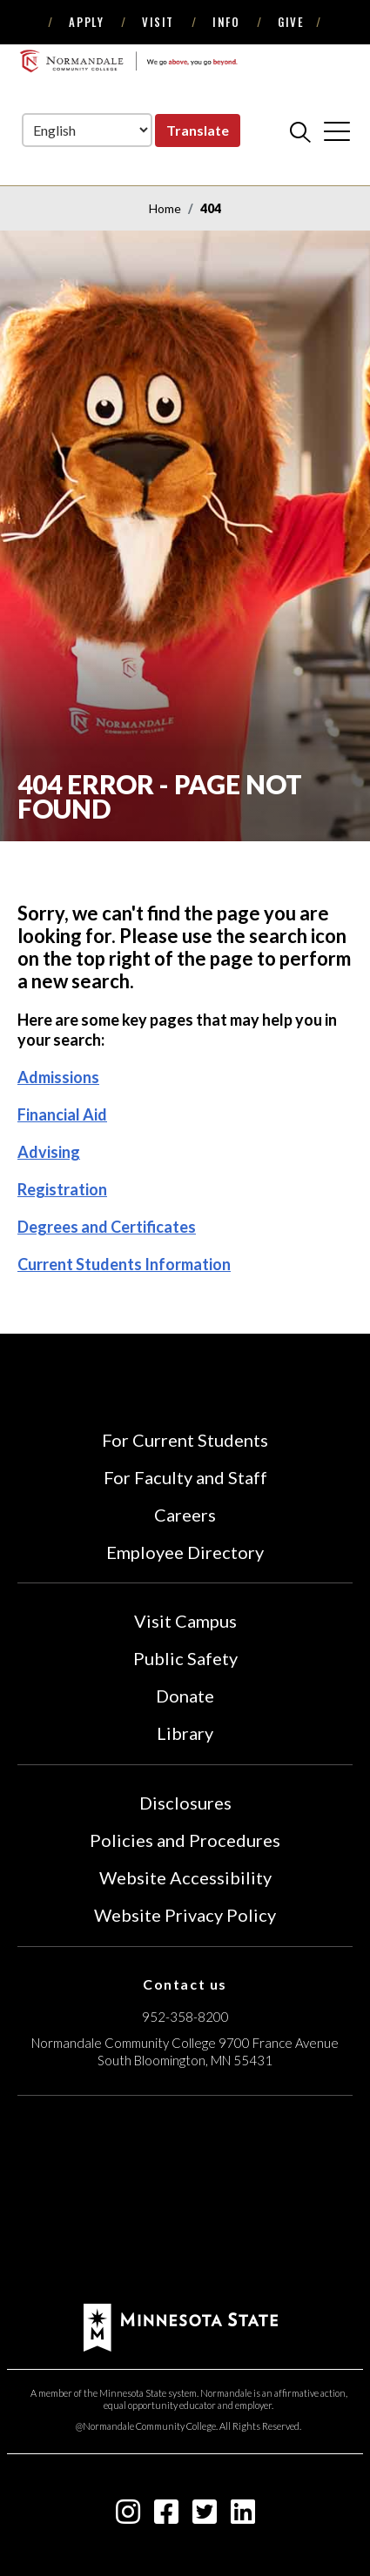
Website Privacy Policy (185, 1914)
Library (185, 1733)
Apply (86, 21)
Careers (185, 1514)
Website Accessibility (185, 1877)
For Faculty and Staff (185, 1477)
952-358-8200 (185, 2016)
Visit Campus (185, 1620)
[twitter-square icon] (204, 2516)
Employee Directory (185, 1552)
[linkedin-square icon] (243, 2516)
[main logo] (128, 60)
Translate (197, 130)
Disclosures (185, 1802)
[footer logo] (181, 2325)
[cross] (337, 131)
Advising (48, 1151)
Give (291, 21)
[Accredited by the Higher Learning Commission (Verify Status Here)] (185, 2202)
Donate (185, 1695)
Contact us (185, 1984)
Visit (158, 21)
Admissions (58, 1077)
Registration (62, 1189)
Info (225, 21)
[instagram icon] (128, 2516)
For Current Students (185, 1439)
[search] (300, 131)
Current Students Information (124, 1264)
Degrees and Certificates (106, 1226)
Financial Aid (62, 1114)
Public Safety (185, 1658)
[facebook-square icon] (166, 2516)
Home (165, 208)
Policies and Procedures (185, 1840)
